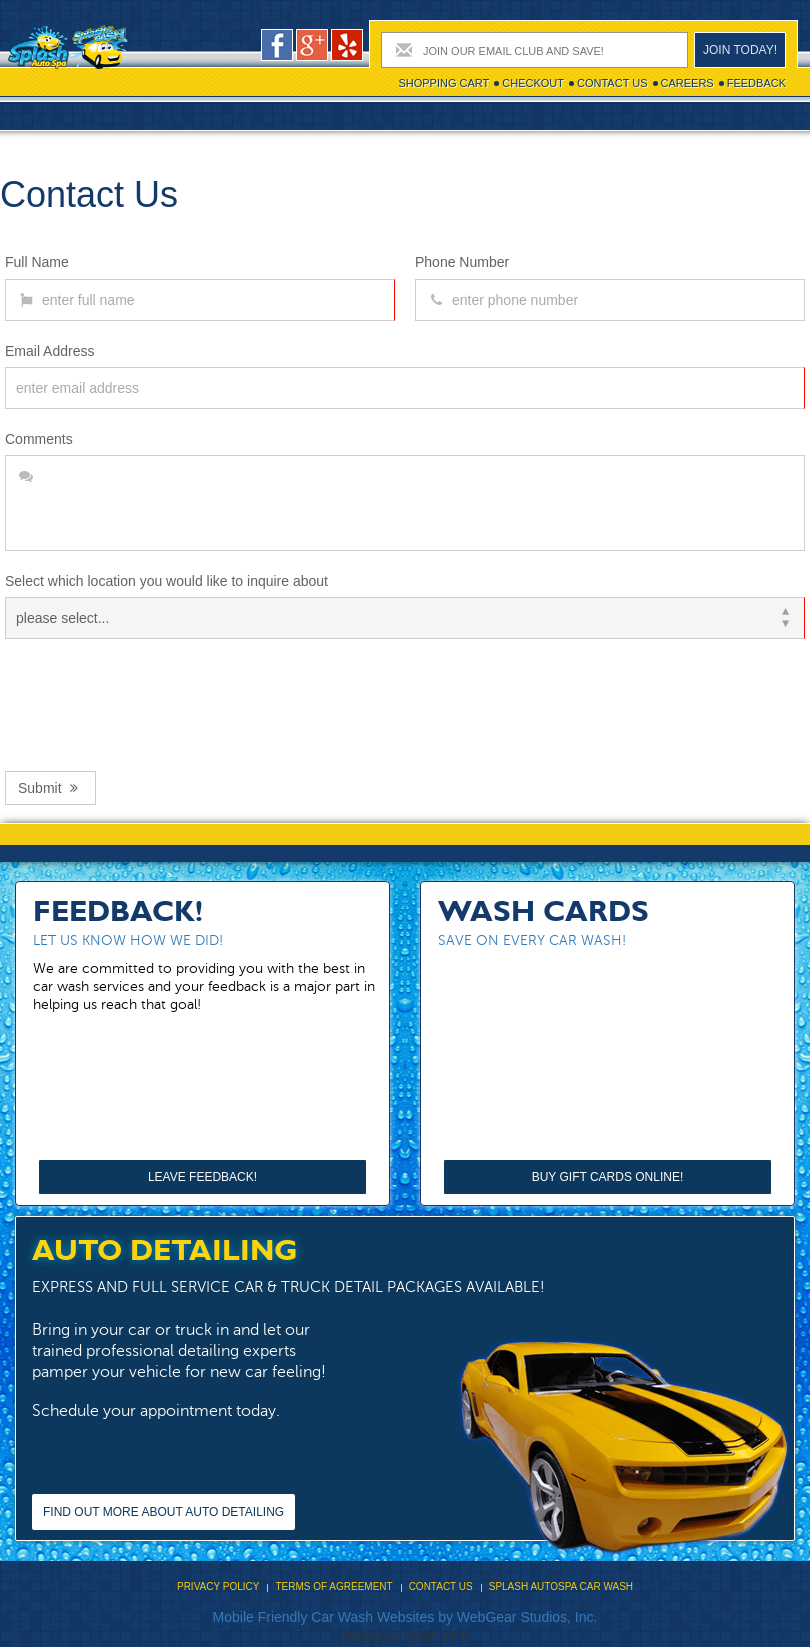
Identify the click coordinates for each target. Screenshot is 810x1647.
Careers (687, 83)
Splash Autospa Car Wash (561, 1586)
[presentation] (157, 700)
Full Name (37, 262)
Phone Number (462, 262)
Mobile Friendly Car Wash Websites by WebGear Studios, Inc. (405, 1617)
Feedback (756, 83)
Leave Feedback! (202, 1177)
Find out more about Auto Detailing (163, 1512)
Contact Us (612, 83)
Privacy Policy (218, 1586)
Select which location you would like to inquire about (166, 581)
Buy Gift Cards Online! (608, 1177)
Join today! (740, 50)
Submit (50, 788)
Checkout (533, 83)
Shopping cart (443, 83)
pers (347, 45)
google (312, 45)
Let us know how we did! (128, 940)
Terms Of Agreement (333, 1586)
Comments (39, 439)
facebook (277, 45)
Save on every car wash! (532, 940)
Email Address (49, 351)
